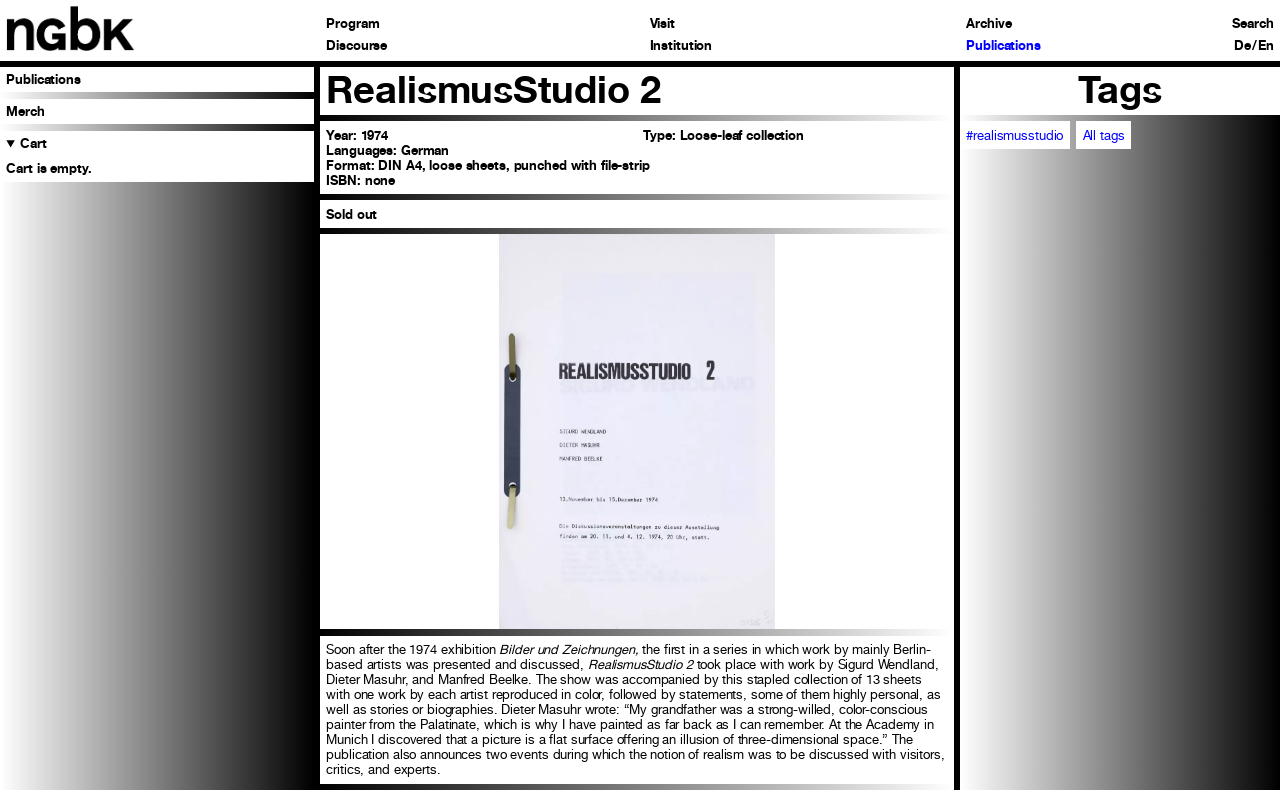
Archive (988, 24)
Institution (681, 46)
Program (352, 24)
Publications (1003, 46)
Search (1252, 24)
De (1242, 46)
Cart (33, 143)
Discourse (356, 46)
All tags (1104, 135)
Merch (25, 111)
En (1266, 46)
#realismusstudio (1014, 135)
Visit (662, 24)
